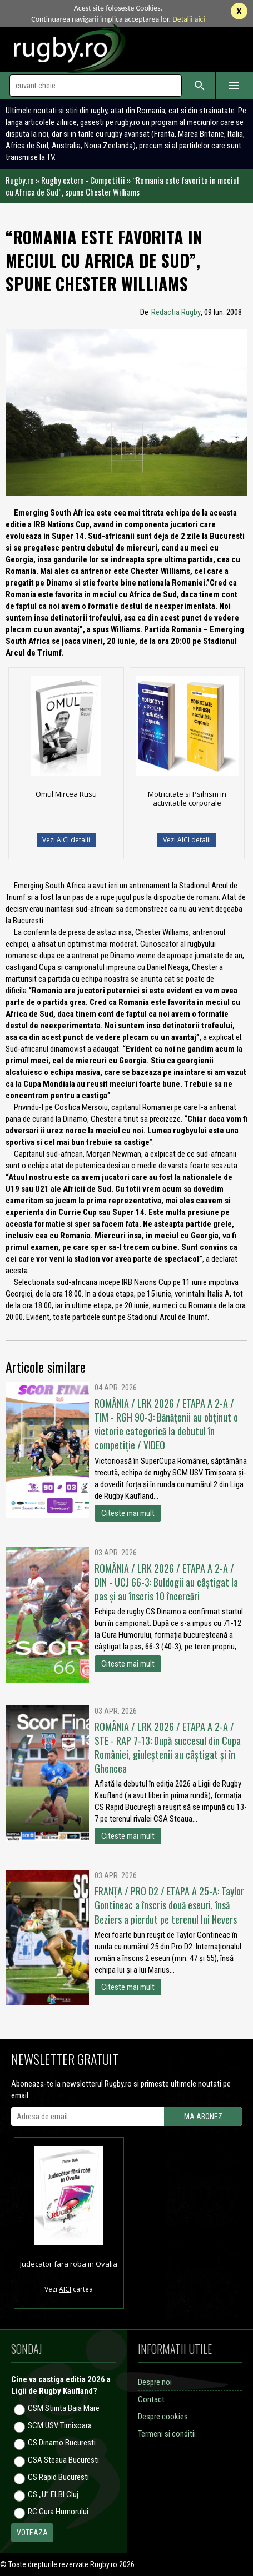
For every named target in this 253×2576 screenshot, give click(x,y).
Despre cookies (163, 2417)
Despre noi (155, 2382)
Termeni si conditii (167, 2434)
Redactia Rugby (176, 312)
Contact (151, 2399)
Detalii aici (188, 19)
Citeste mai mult (128, 1513)
